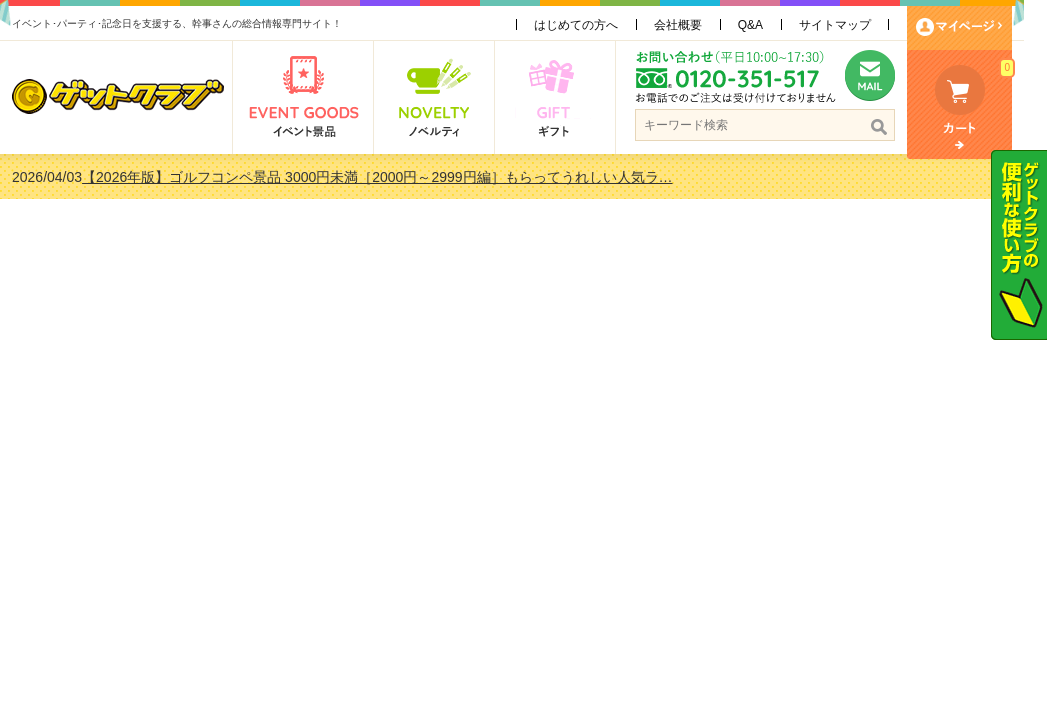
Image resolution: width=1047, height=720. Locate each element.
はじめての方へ (587, 25)
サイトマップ (847, 25)
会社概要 (689, 25)
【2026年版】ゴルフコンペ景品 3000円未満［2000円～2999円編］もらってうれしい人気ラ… (389, 177)
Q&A (761, 25)
